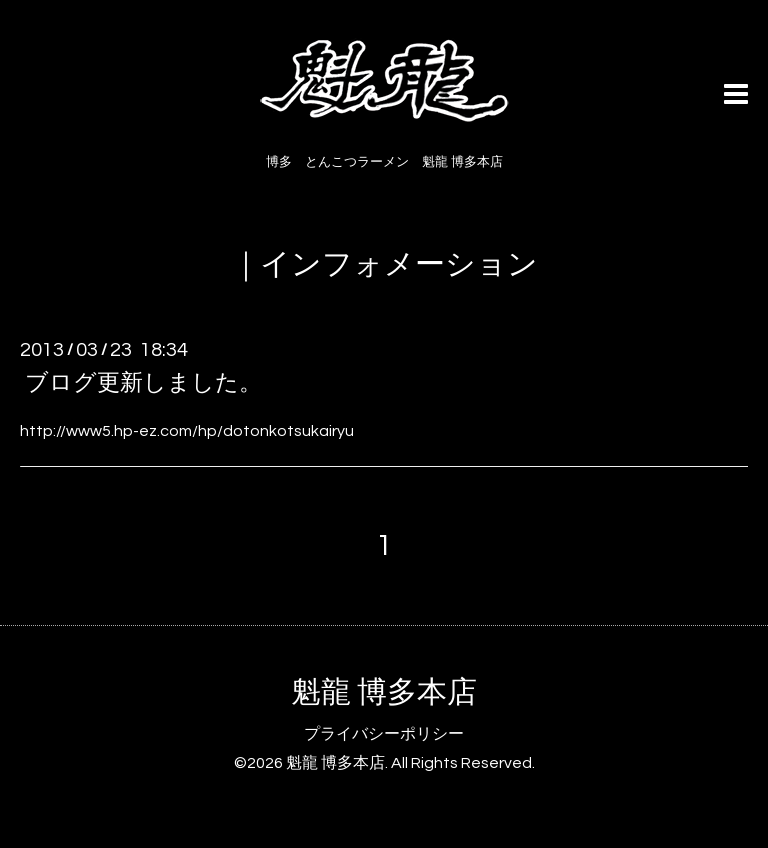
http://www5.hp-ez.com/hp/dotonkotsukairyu (187, 431)
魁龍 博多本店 (384, 692)
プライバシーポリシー (384, 734)
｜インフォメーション (384, 264)
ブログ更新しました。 (143, 383)
